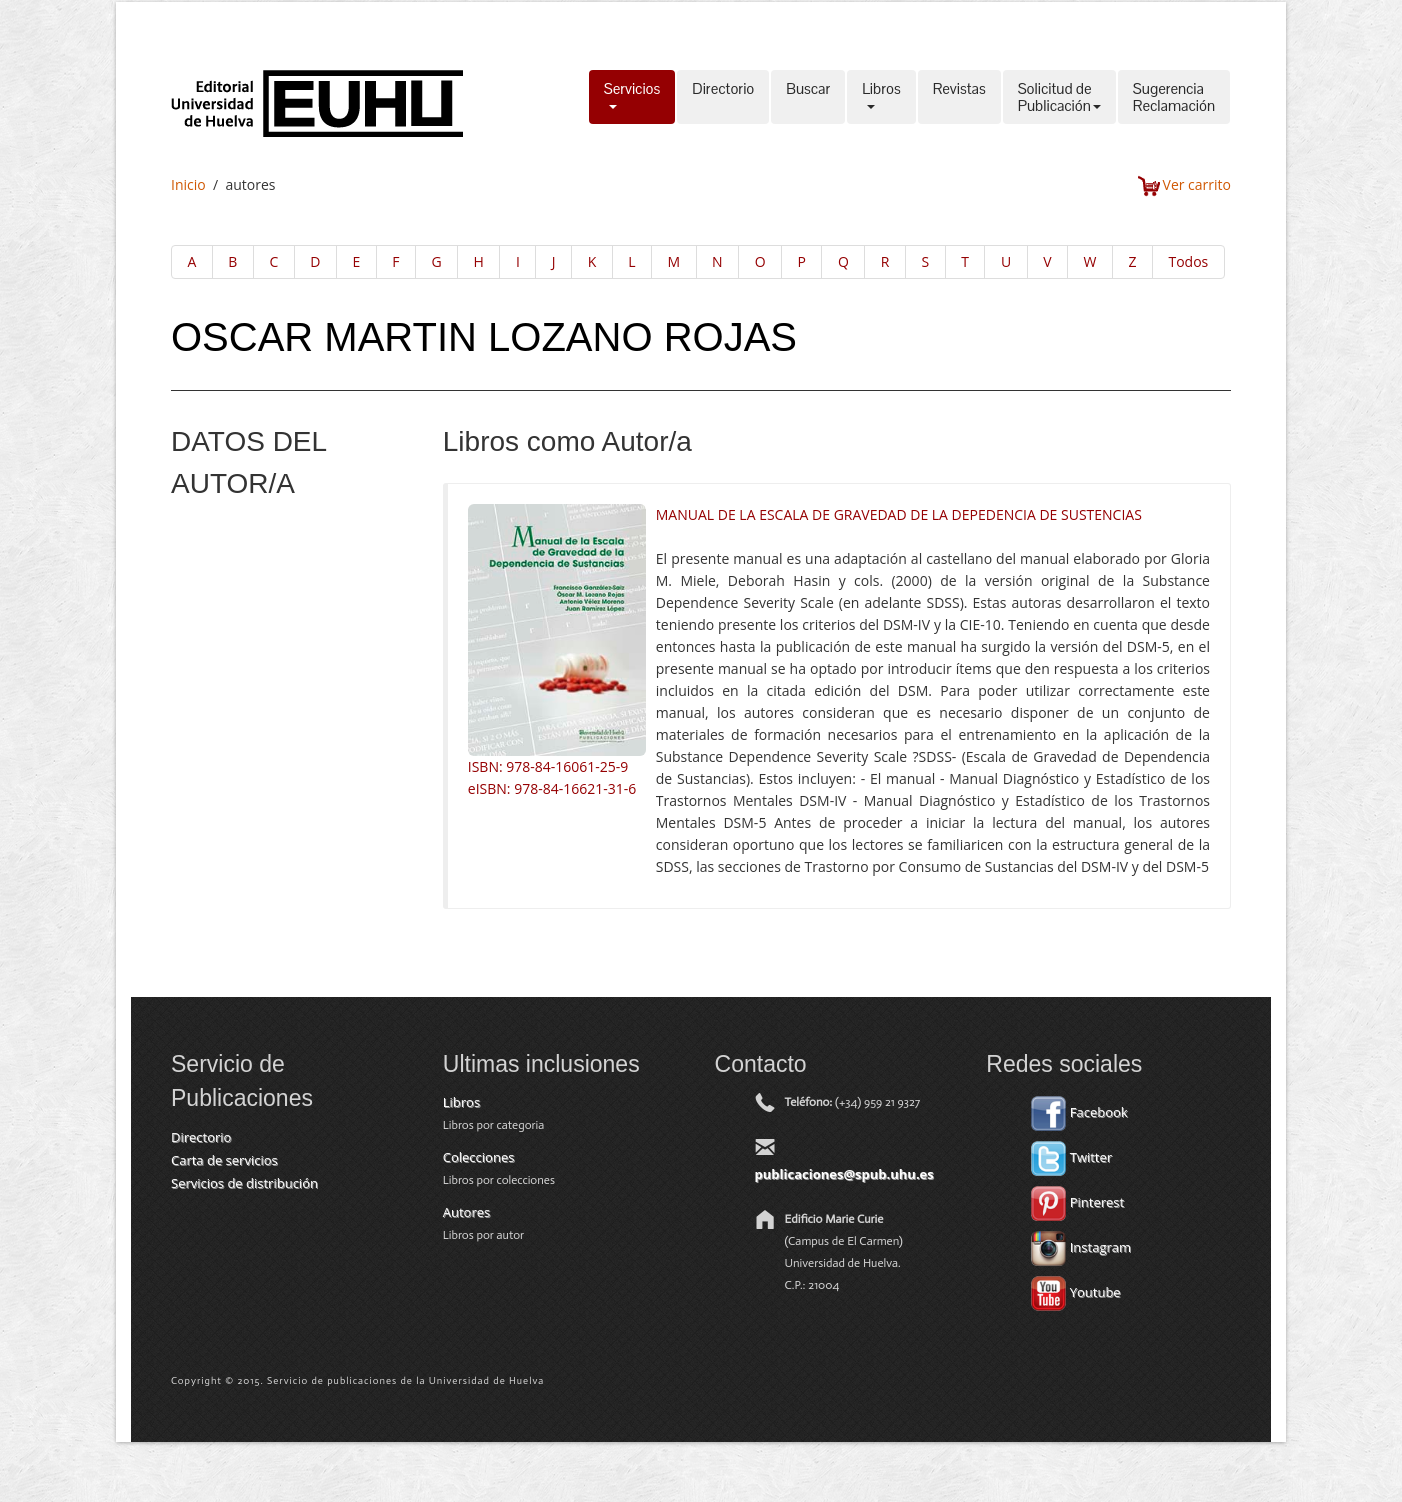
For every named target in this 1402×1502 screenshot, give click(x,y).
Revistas (959, 97)
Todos (1188, 261)
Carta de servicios (224, 1160)
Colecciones (479, 1157)
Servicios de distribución (244, 1183)
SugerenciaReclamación (1174, 97)
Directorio (723, 97)
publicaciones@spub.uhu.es (844, 1174)
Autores (466, 1212)
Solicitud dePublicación (1059, 97)
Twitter (1071, 1157)
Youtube (1075, 1292)
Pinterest (1077, 1202)
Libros (881, 97)
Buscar (808, 97)
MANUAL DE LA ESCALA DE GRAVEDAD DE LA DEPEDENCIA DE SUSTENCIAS (899, 514)
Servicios (632, 97)
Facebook (1079, 1112)
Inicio (188, 184)
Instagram (1081, 1247)
